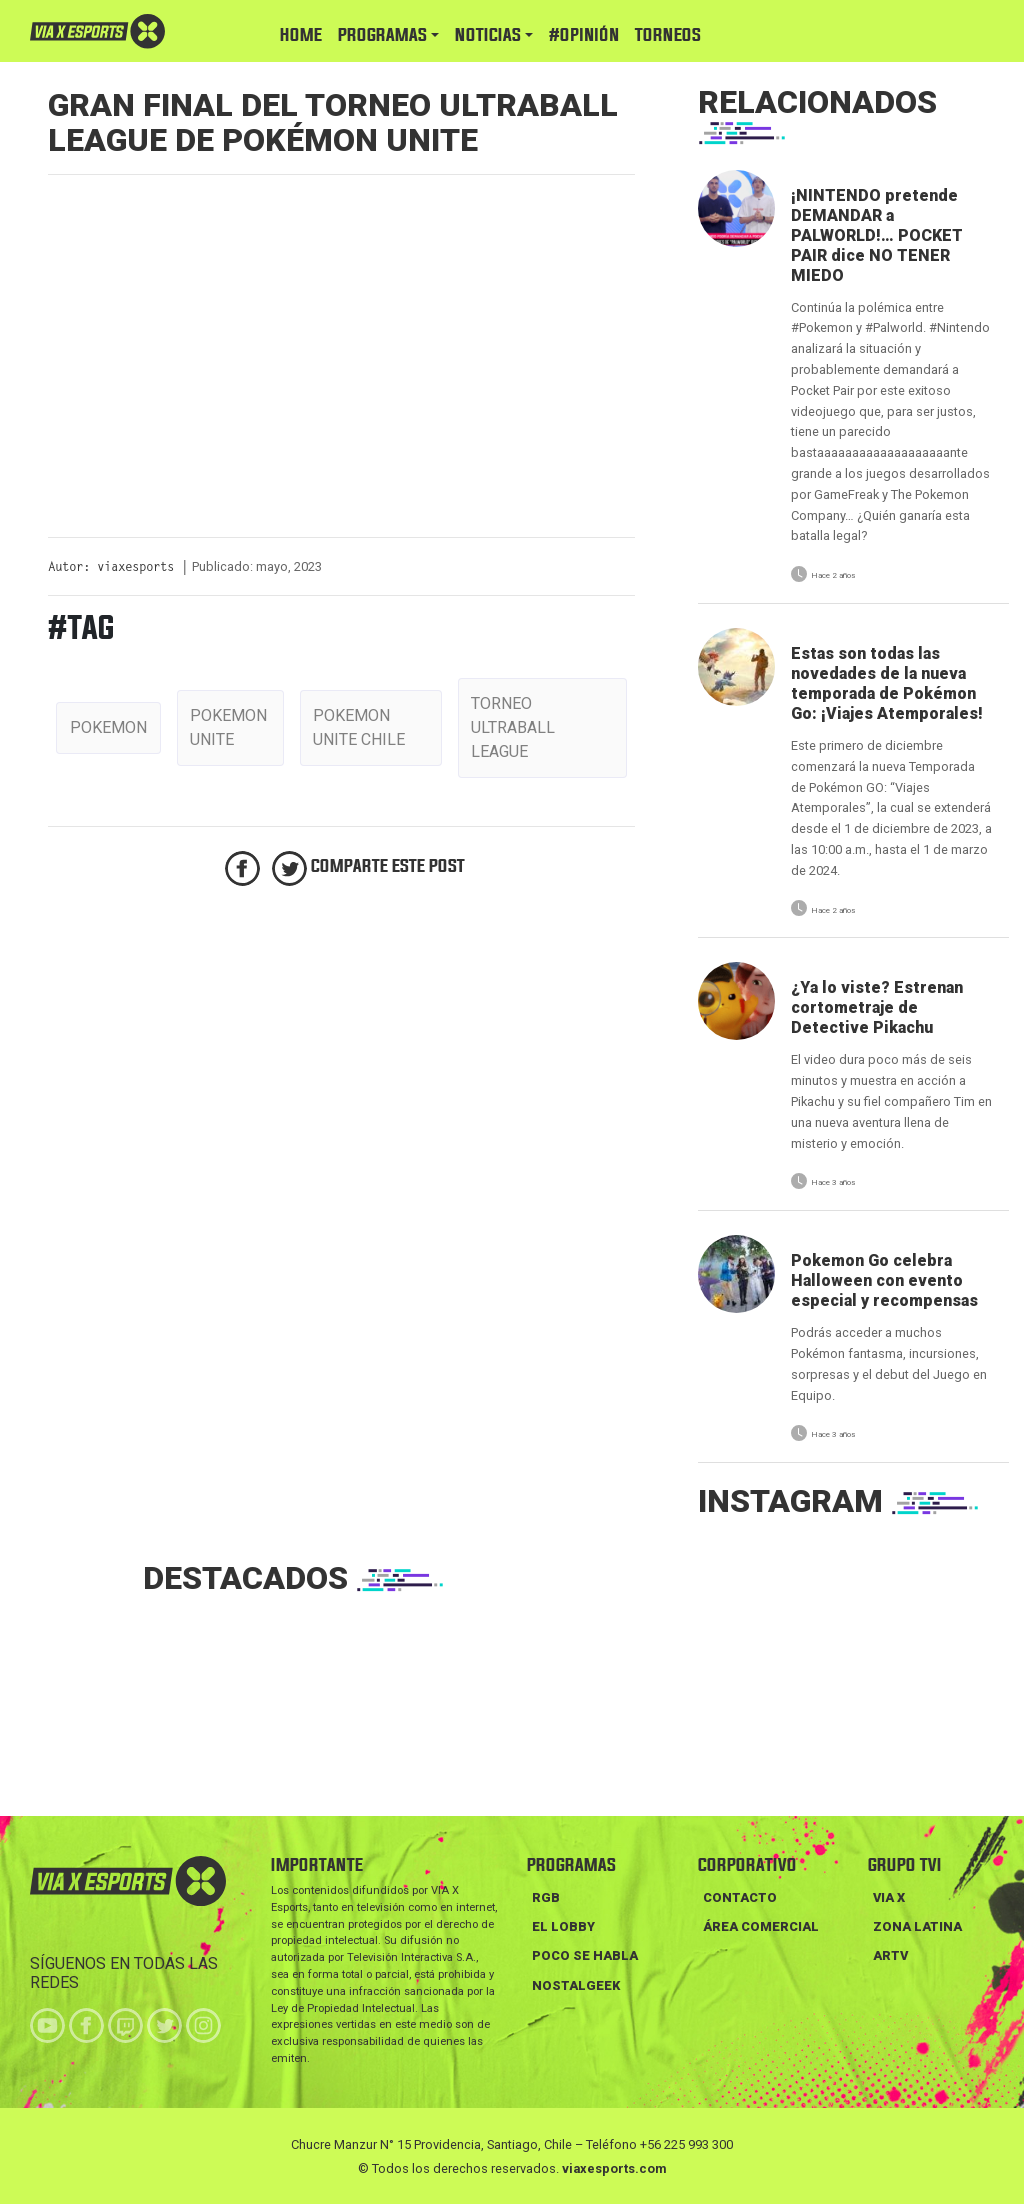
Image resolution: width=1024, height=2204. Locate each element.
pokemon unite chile (359, 727)
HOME (301, 35)
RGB (546, 1897)
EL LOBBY (563, 1926)
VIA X (889, 1897)
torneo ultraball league (513, 727)
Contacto (740, 1897)
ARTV (890, 1955)
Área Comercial (761, 1926)
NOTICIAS (488, 35)
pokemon (108, 727)
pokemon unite (228, 727)
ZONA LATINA (917, 1926)
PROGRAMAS (382, 35)
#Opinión (584, 35)
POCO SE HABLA (585, 1955)
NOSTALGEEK (576, 1985)
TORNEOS (668, 35)
